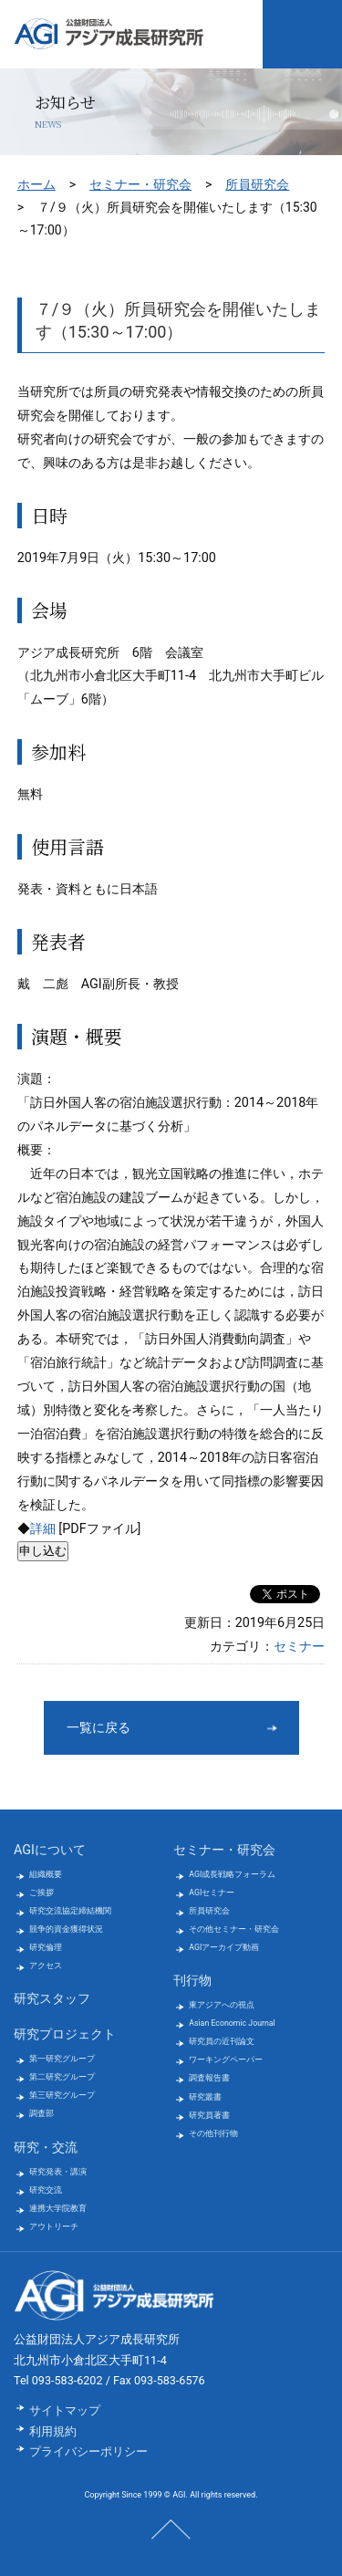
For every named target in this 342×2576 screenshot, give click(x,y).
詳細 (43, 1529)
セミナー (299, 1646)
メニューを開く (302, 34)
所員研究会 (257, 184)
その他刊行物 (213, 2133)
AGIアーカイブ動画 (224, 1947)
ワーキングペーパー (226, 2059)
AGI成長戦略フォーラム (232, 1874)
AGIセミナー (211, 1892)
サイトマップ (64, 2410)
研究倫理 (45, 1947)
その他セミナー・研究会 (234, 1929)
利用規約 (53, 2431)
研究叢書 (205, 2096)
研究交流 (45, 2190)
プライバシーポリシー (88, 2451)
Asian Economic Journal (232, 2023)
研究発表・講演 (58, 2171)
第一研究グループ (62, 2058)
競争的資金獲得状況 (66, 1929)
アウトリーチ (53, 2226)
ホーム (36, 184)
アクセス (45, 1965)
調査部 (41, 2113)
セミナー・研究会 (140, 184)
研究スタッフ (52, 1999)
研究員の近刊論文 (221, 2041)
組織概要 (45, 1874)
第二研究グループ (62, 2076)
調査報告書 (209, 2077)
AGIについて (50, 1850)
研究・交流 (46, 2147)
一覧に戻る (98, 1728)
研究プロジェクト (65, 2034)
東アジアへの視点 (221, 2004)
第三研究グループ (62, 2095)
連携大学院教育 (58, 2208)
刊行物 (192, 1980)
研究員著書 (209, 2115)
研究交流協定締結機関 (70, 1910)
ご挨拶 (41, 1892)
